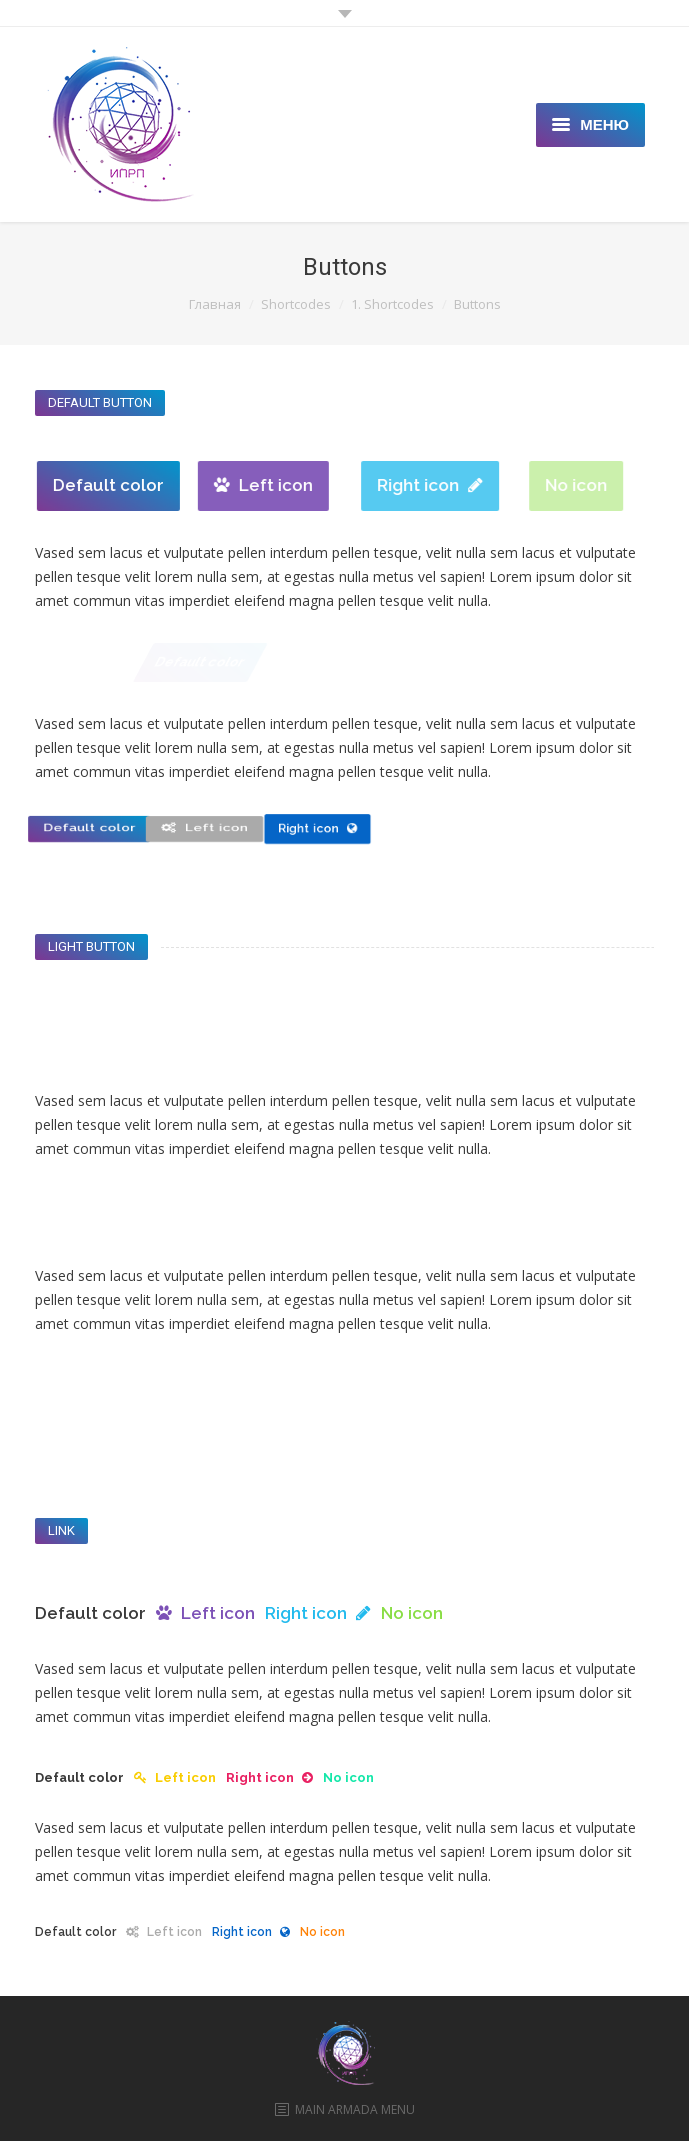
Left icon (286, 485)
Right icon (480, 485)
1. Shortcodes (392, 304)
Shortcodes (296, 304)
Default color (119, 485)
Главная (215, 304)
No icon (615, 485)
